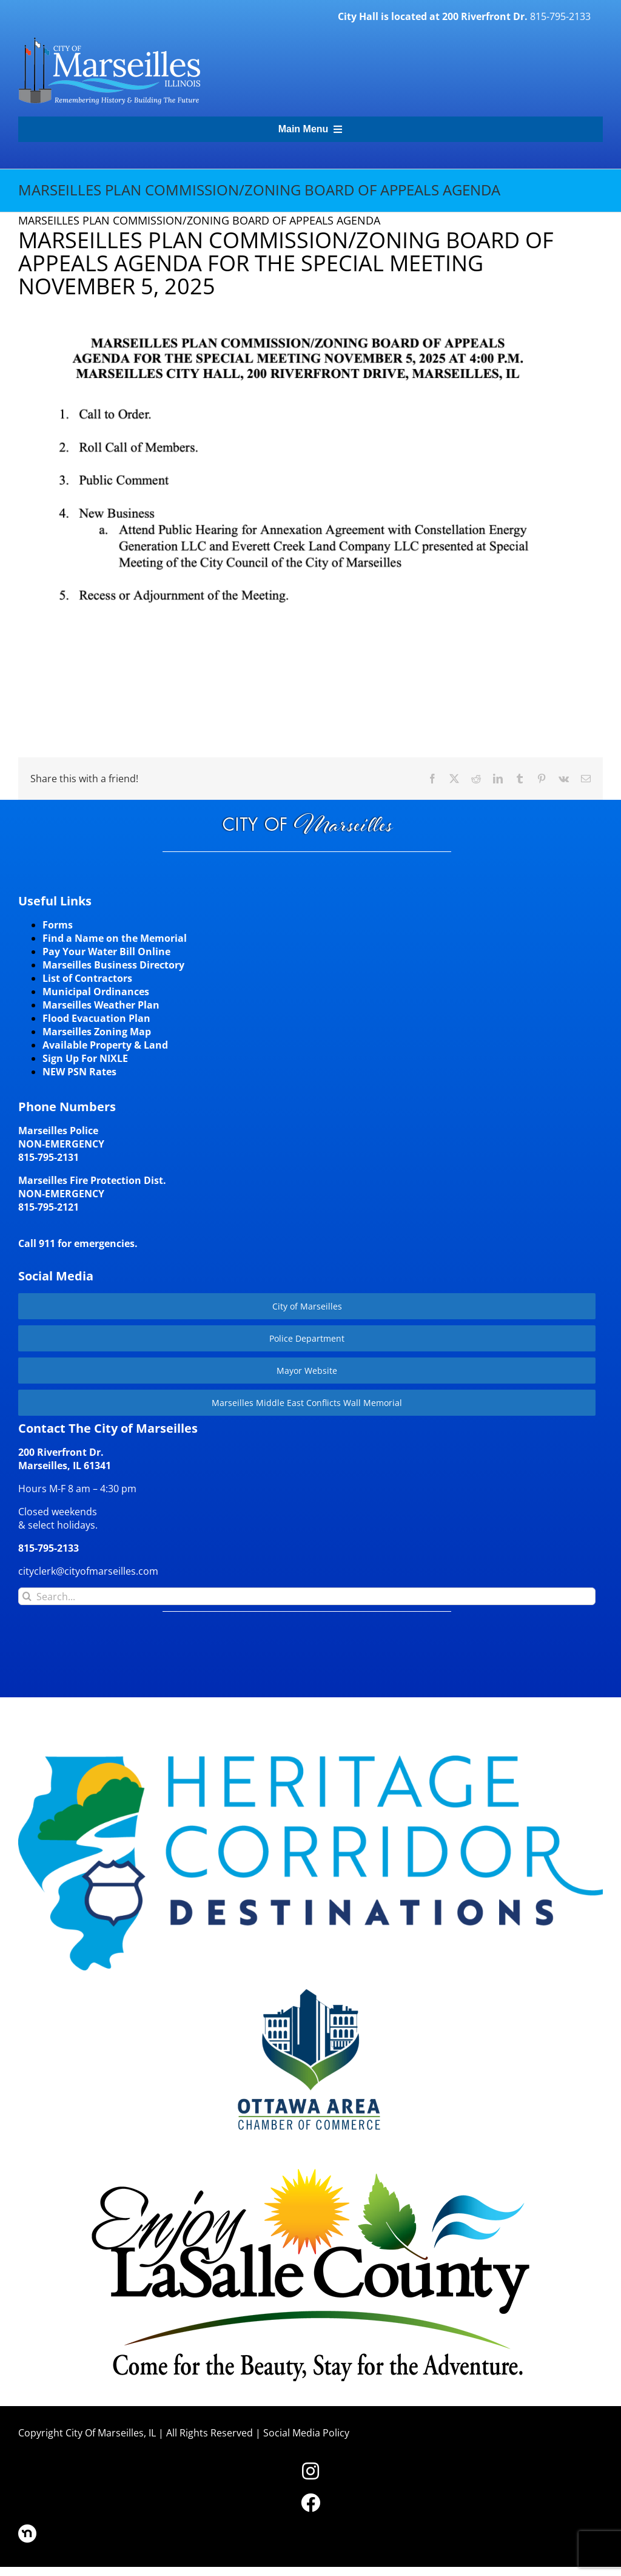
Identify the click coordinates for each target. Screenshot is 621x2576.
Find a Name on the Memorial (114, 938)
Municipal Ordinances (95, 991)
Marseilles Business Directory (113, 965)
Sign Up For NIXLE (85, 1058)
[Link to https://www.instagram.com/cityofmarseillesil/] (310, 2471)
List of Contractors (87, 978)
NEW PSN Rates (79, 1071)
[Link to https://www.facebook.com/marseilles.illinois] (310, 2502)
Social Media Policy (306, 2432)
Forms (57, 924)
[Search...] (307, 1596)
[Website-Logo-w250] (310, 1987)
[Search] (27, 1596)
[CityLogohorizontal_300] (109, 37)
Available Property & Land (105, 1045)
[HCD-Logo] (310, 1760)
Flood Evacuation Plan (96, 1018)
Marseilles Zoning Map (96, 1031)
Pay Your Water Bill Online (106, 951)
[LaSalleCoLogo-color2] (311, 2172)
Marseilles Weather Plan (100, 1005)
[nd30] (27, 2529)
